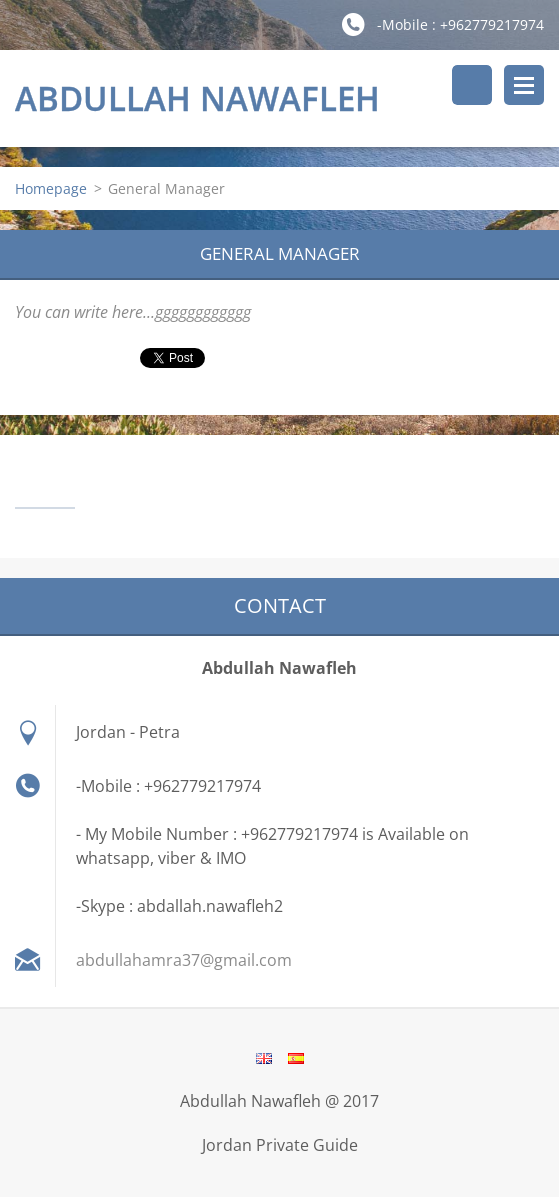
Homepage (51, 188)
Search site (472, 85)
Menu (524, 85)
